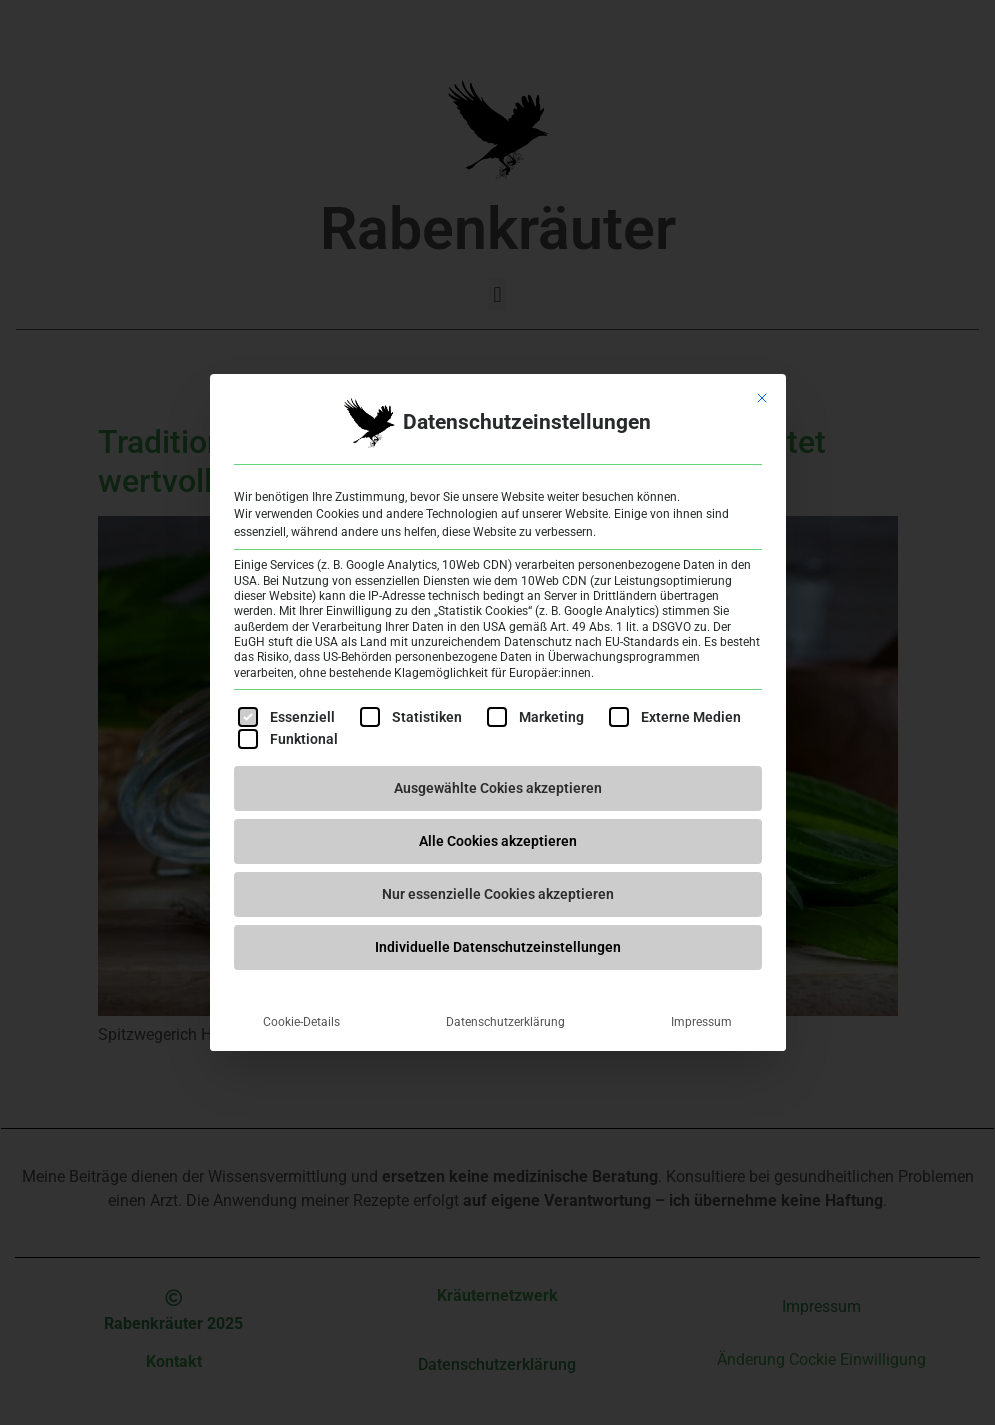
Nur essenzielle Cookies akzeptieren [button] (498, 894)
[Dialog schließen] (762, 398)
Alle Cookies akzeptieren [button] (498, 841)
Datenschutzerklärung (505, 1022)
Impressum (701, 1022)
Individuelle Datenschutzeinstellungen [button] (498, 947)
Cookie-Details (301, 1022)
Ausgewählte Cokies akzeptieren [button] (498, 788)
